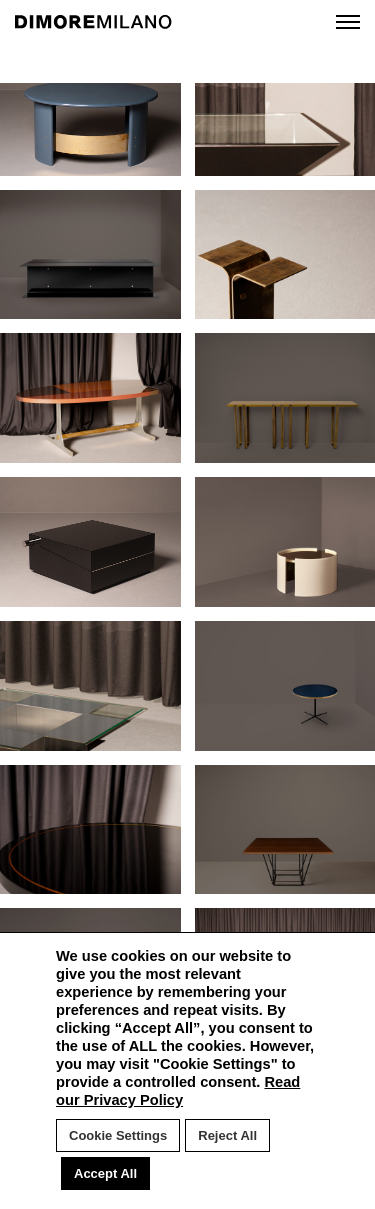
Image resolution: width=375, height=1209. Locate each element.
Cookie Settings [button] (118, 1135)
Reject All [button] (227, 1135)
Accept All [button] (105, 1173)
